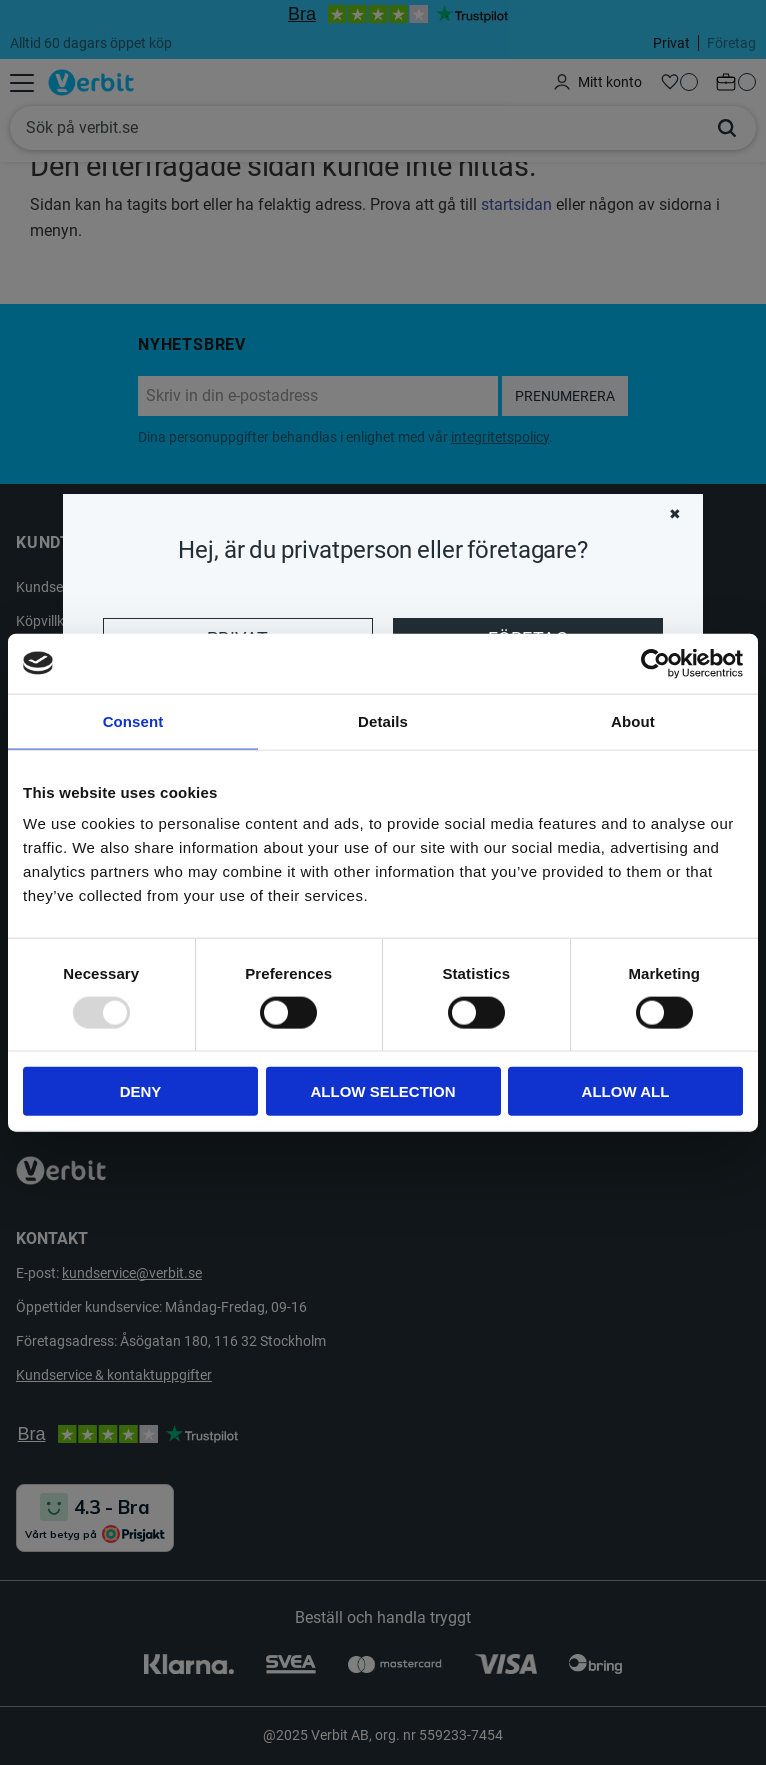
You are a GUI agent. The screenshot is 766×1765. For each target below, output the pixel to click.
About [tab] (633, 720)
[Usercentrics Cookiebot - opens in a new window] (655, 663)
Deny (141, 1091)
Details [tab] (383, 720)
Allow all (626, 1091)
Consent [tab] (133, 720)
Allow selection (383, 1091)
